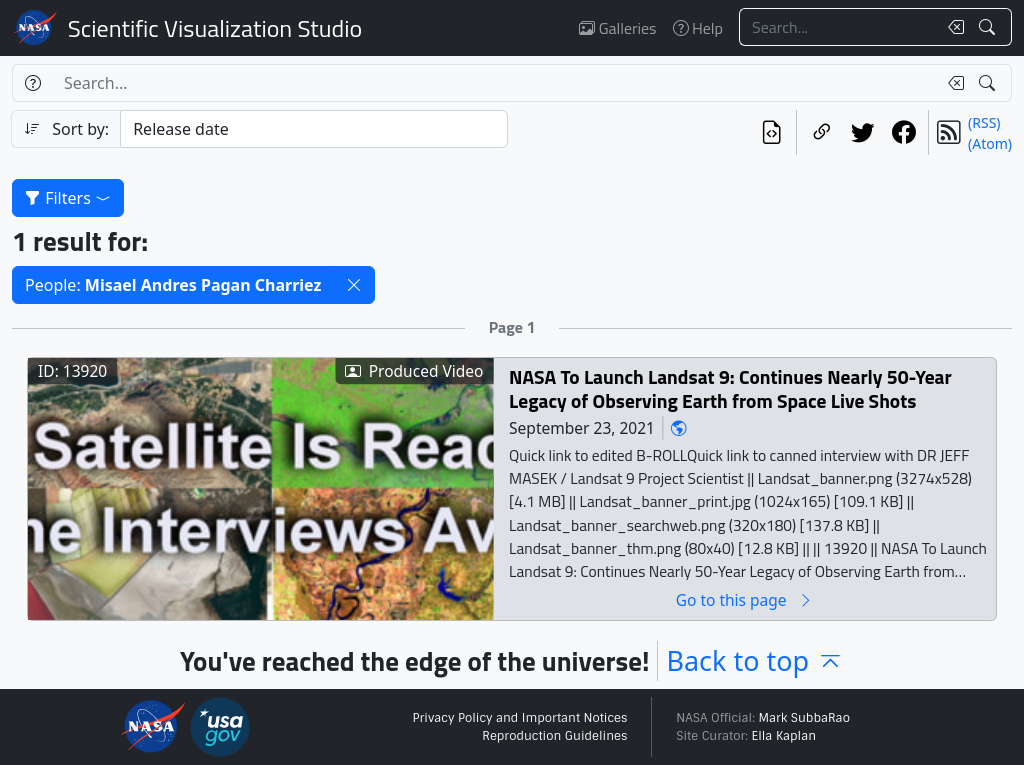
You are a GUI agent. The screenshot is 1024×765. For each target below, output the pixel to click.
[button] (354, 285)
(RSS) (984, 122)
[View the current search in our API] (771, 132)
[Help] (32, 83)
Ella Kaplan (784, 736)
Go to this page (745, 599)
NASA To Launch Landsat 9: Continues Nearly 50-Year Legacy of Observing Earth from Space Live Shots (730, 388)
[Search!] (989, 27)
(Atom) (990, 143)
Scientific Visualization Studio (215, 28)
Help (698, 28)
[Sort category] (314, 129)
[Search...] (838, 27)
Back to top (755, 660)
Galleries (617, 28)
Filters (68, 198)
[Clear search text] (952, 27)
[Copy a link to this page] (821, 132)
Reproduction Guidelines (554, 736)
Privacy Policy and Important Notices (519, 718)
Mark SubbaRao (804, 718)
